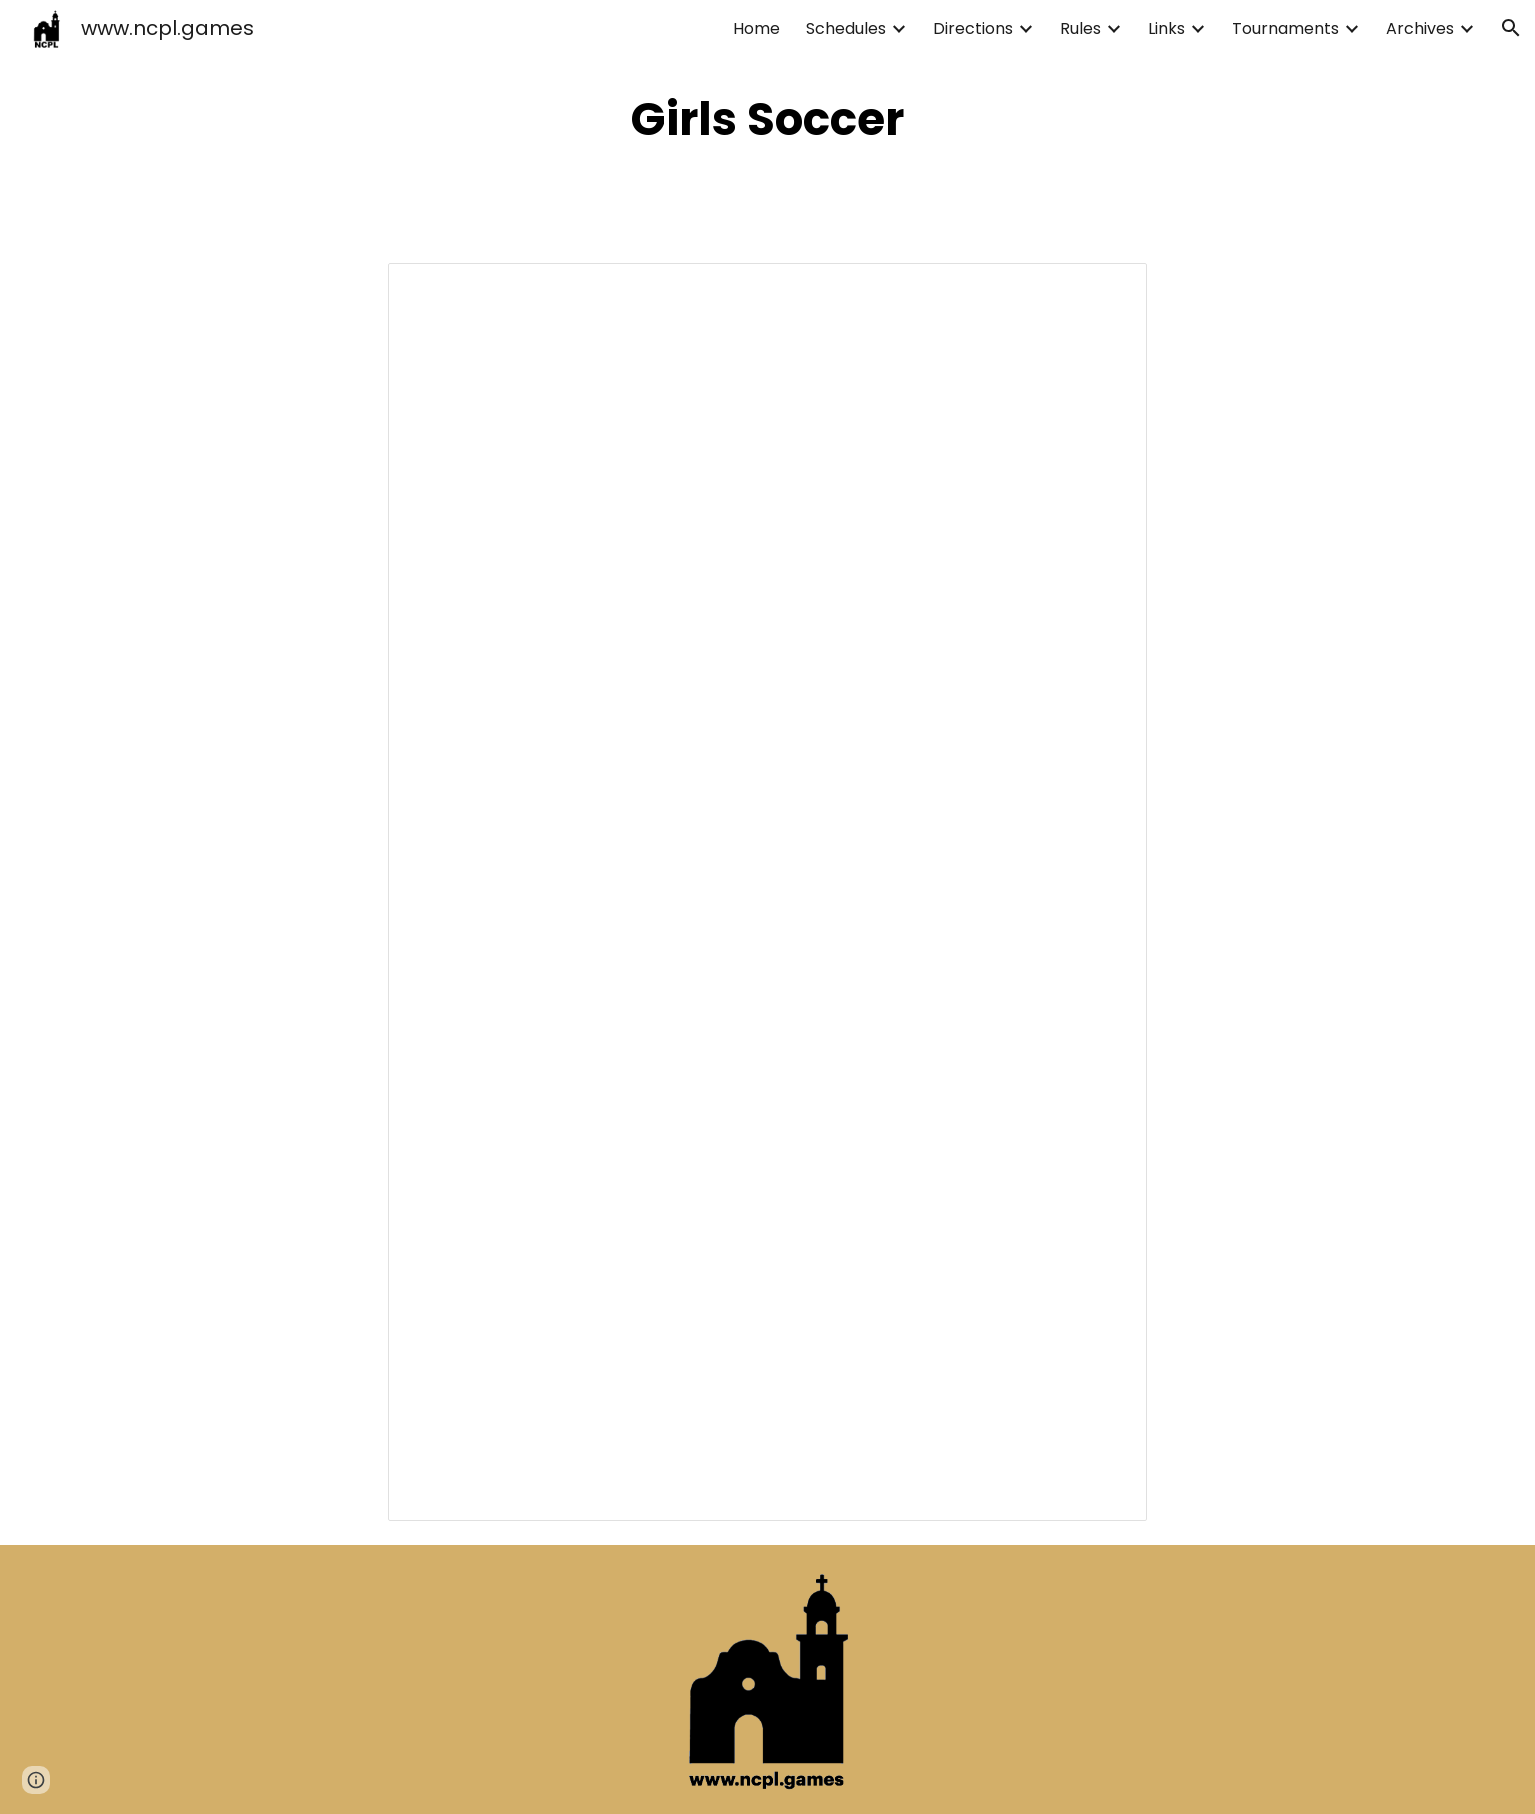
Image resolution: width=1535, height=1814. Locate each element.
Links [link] (1166, 28)
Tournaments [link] (1285, 28)
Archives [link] (1420, 28)
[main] (768, 119)
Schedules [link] (846, 28)
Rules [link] (1080, 28)
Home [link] (756, 28)
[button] (1511, 28)
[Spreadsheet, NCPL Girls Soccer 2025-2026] (768, 892)
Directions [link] (973, 28)
